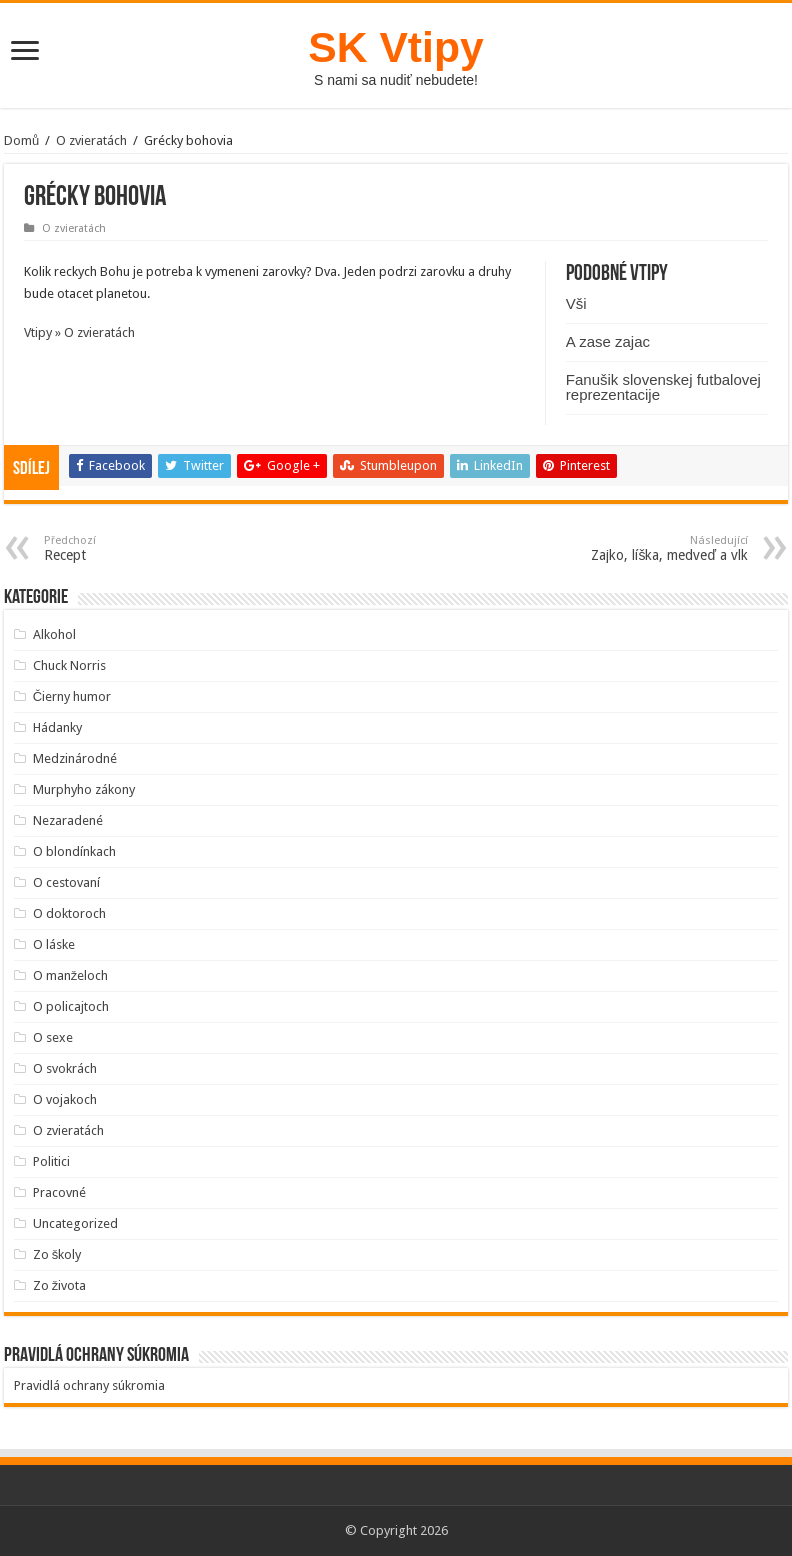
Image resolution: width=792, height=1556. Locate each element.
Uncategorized (75, 1223)
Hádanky (57, 727)
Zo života (60, 1285)
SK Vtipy (395, 47)
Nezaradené (68, 820)
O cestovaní (66, 882)
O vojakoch (65, 1099)
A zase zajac (608, 341)
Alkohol (54, 634)
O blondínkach (74, 851)
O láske (54, 944)
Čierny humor (72, 696)
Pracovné (59, 1192)
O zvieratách (91, 140)
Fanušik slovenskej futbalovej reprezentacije (663, 387)
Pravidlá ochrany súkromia (89, 1385)
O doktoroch (69, 913)
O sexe (53, 1037)
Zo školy (57, 1254)
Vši (576, 303)
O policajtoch (71, 1006)
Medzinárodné (75, 758)
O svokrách (65, 1068)
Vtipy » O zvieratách (79, 332)
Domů (21, 140)
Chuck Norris (69, 665)
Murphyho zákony (84, 789)
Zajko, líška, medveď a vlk (645, 548)
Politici (51, 1161)
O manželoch (71, 975)
